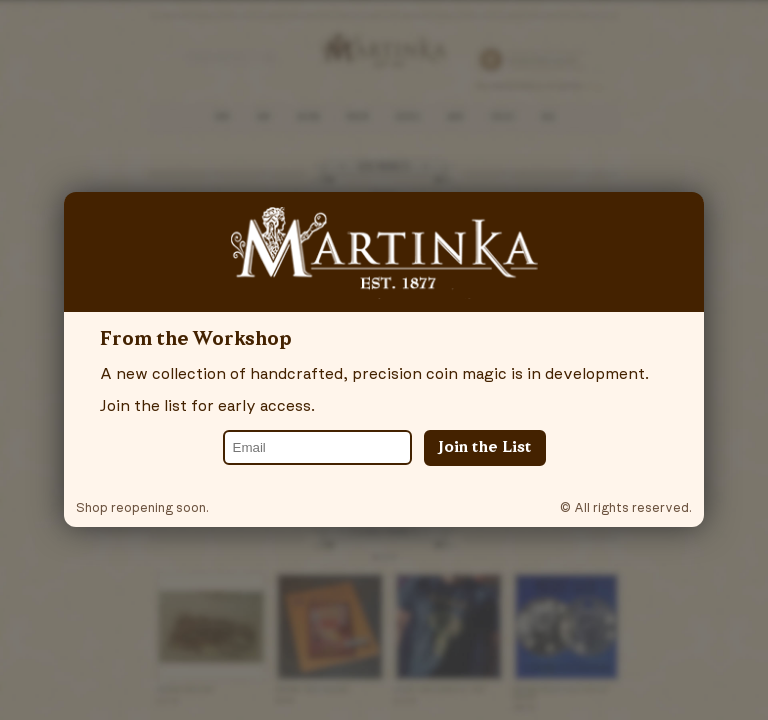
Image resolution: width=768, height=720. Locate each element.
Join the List (485, 448)
